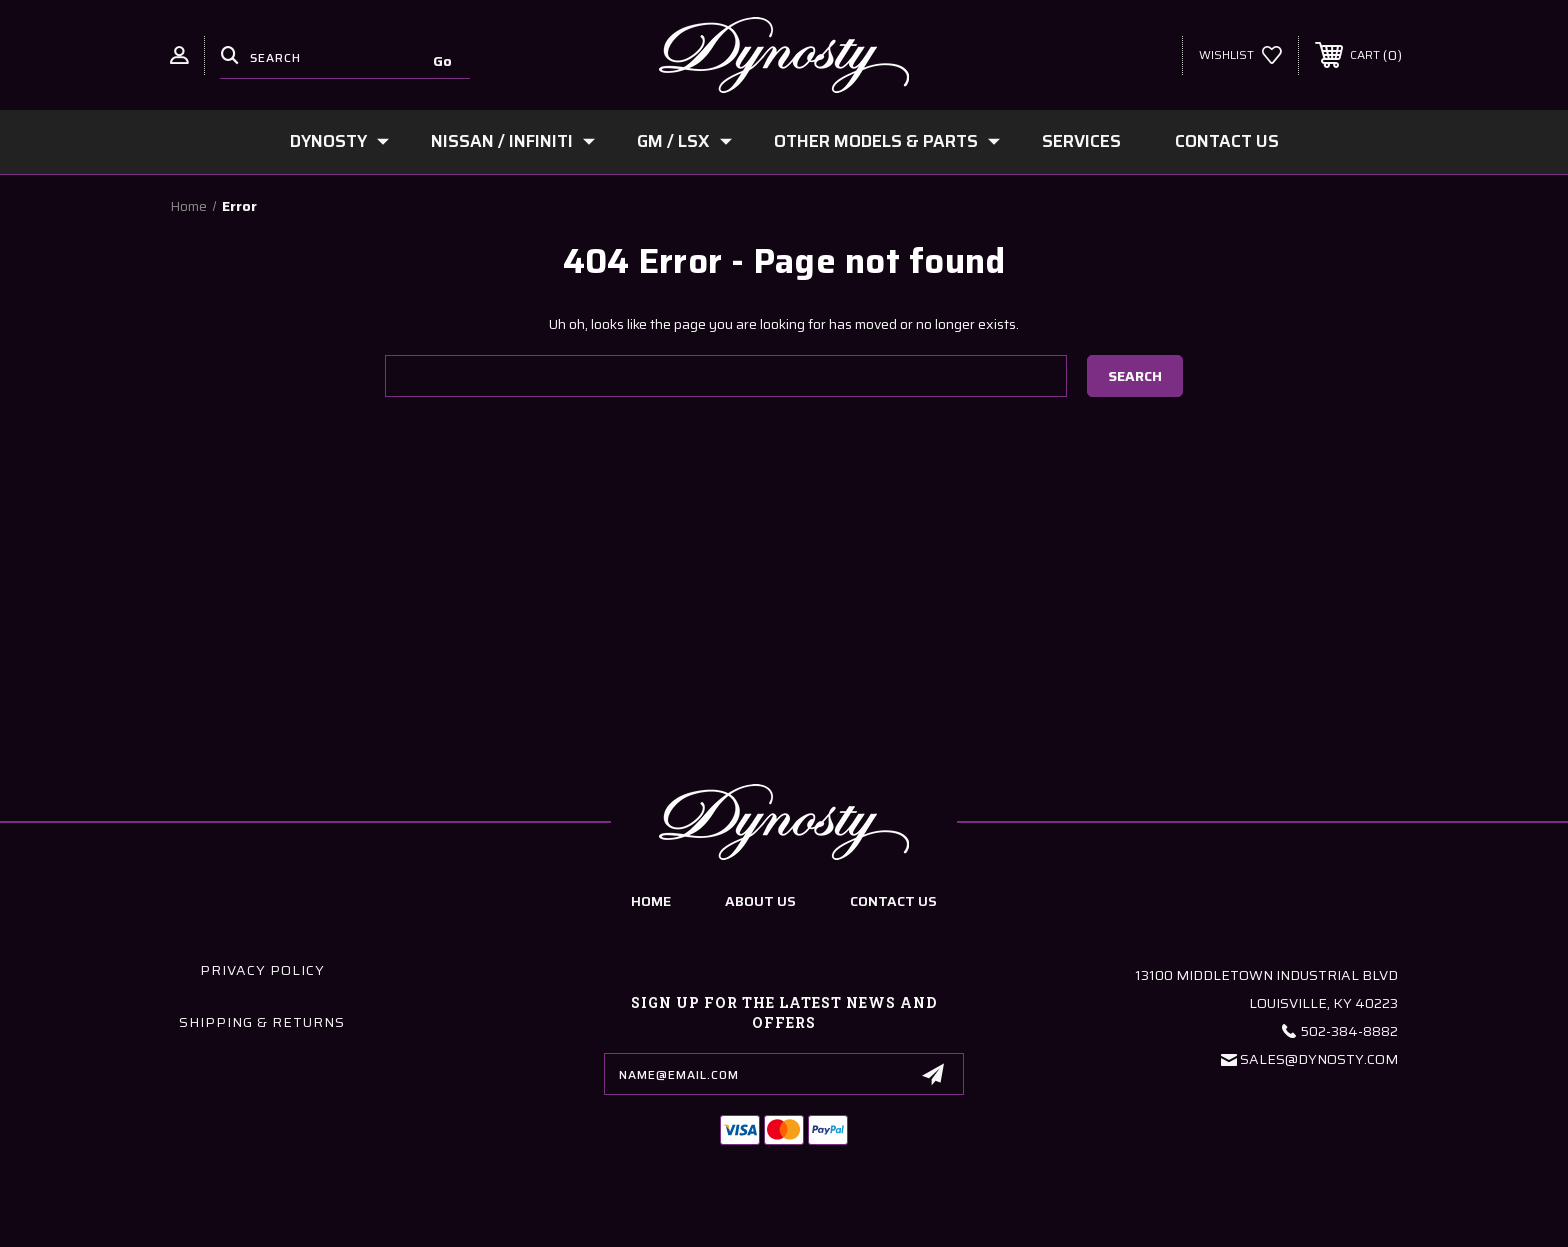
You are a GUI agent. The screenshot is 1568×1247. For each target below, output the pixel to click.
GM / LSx (684, 141)
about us (760, 901)
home (651, 901)
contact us (893, 901)
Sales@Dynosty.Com (1319, 1059)
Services (1081, 141)
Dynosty (339, 141)
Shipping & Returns (262, 1022)
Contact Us (1227, 141)
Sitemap (906, 1225)
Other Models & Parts (887, 141)
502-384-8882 (1349, 1031)
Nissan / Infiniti (513, 141)
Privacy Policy (262, 970)
